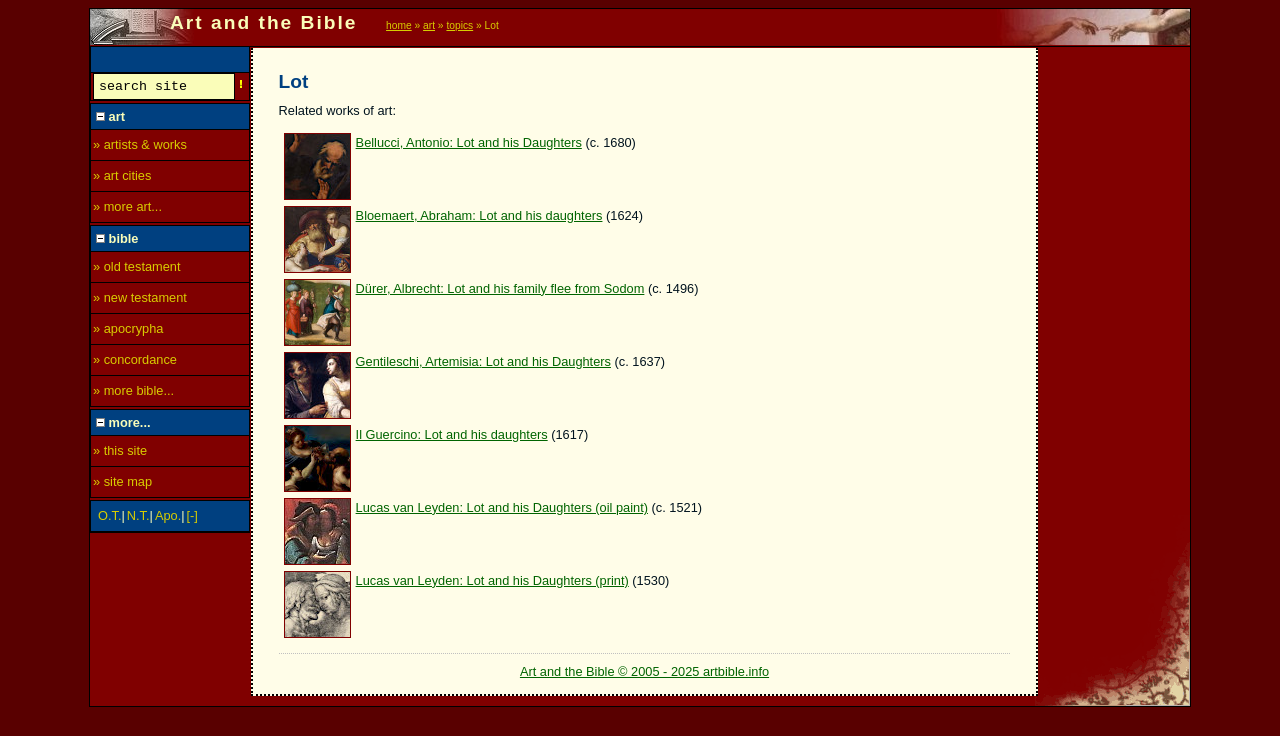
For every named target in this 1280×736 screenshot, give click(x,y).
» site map (122, 484)
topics (459, 25)
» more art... (127, 209)
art (429, 25)
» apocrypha (128, 331)
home (399, 25)
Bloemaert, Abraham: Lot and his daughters (479, 215)
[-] (192, 518)
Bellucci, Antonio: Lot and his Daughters (469, 142)
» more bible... (133, 393)
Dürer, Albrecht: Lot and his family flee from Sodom (500, 288)
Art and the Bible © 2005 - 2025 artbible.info (644, 671)
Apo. (168, 518)
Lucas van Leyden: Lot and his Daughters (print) (492, 580)
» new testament (140, 300)
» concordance (135, 362)
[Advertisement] (1115, 347)
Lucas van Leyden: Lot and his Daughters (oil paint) (502, 507)
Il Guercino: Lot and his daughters (452, 434)
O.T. (109, 518)
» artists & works (140, 147)
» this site (120, 453)
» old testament (137, 269)
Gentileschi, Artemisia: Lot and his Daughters (483, 361)
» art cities (122, 178)
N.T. (138, 518)
